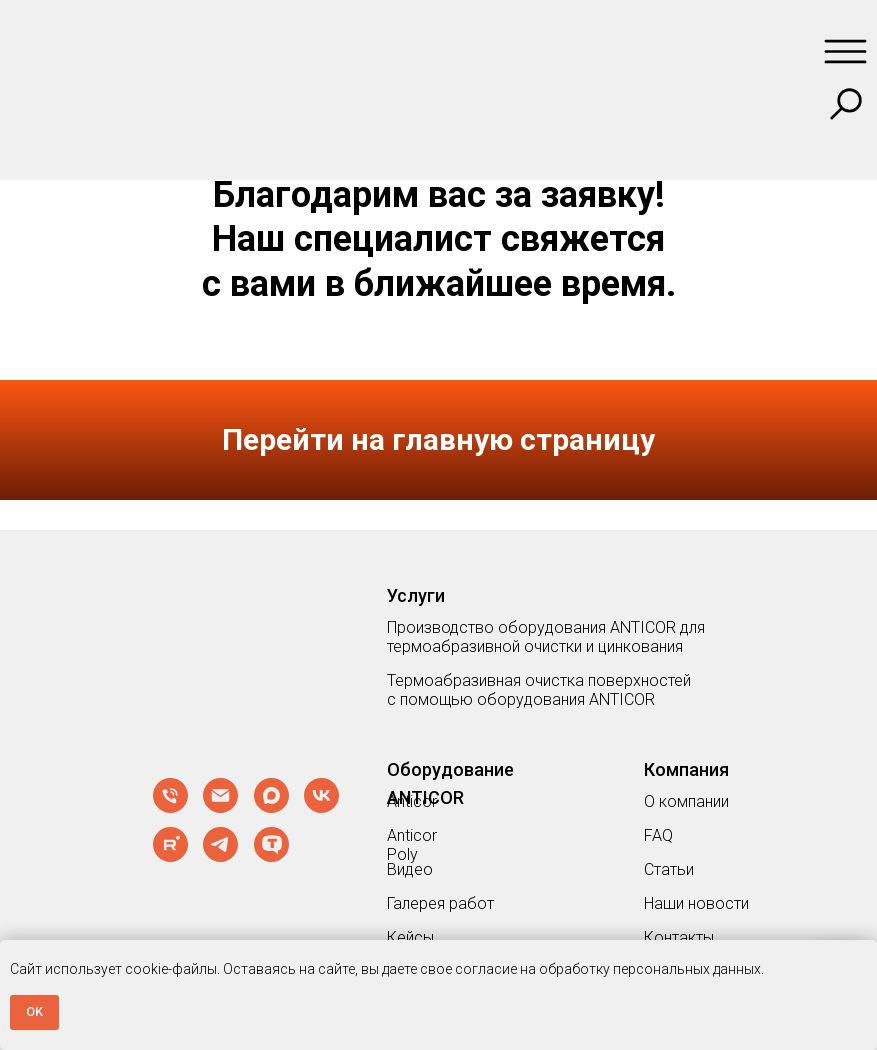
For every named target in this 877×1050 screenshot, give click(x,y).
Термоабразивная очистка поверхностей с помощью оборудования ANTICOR (539, 690)
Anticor (412, 801)
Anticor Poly (412, 845)
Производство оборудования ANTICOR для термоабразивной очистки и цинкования (546, 637)
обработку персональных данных (650, 969)
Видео (410, 869)
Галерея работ (440, 903)
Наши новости (696, 903)
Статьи (669, 869)
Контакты (679, 937)
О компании (686, 801)
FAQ (658, 835)
